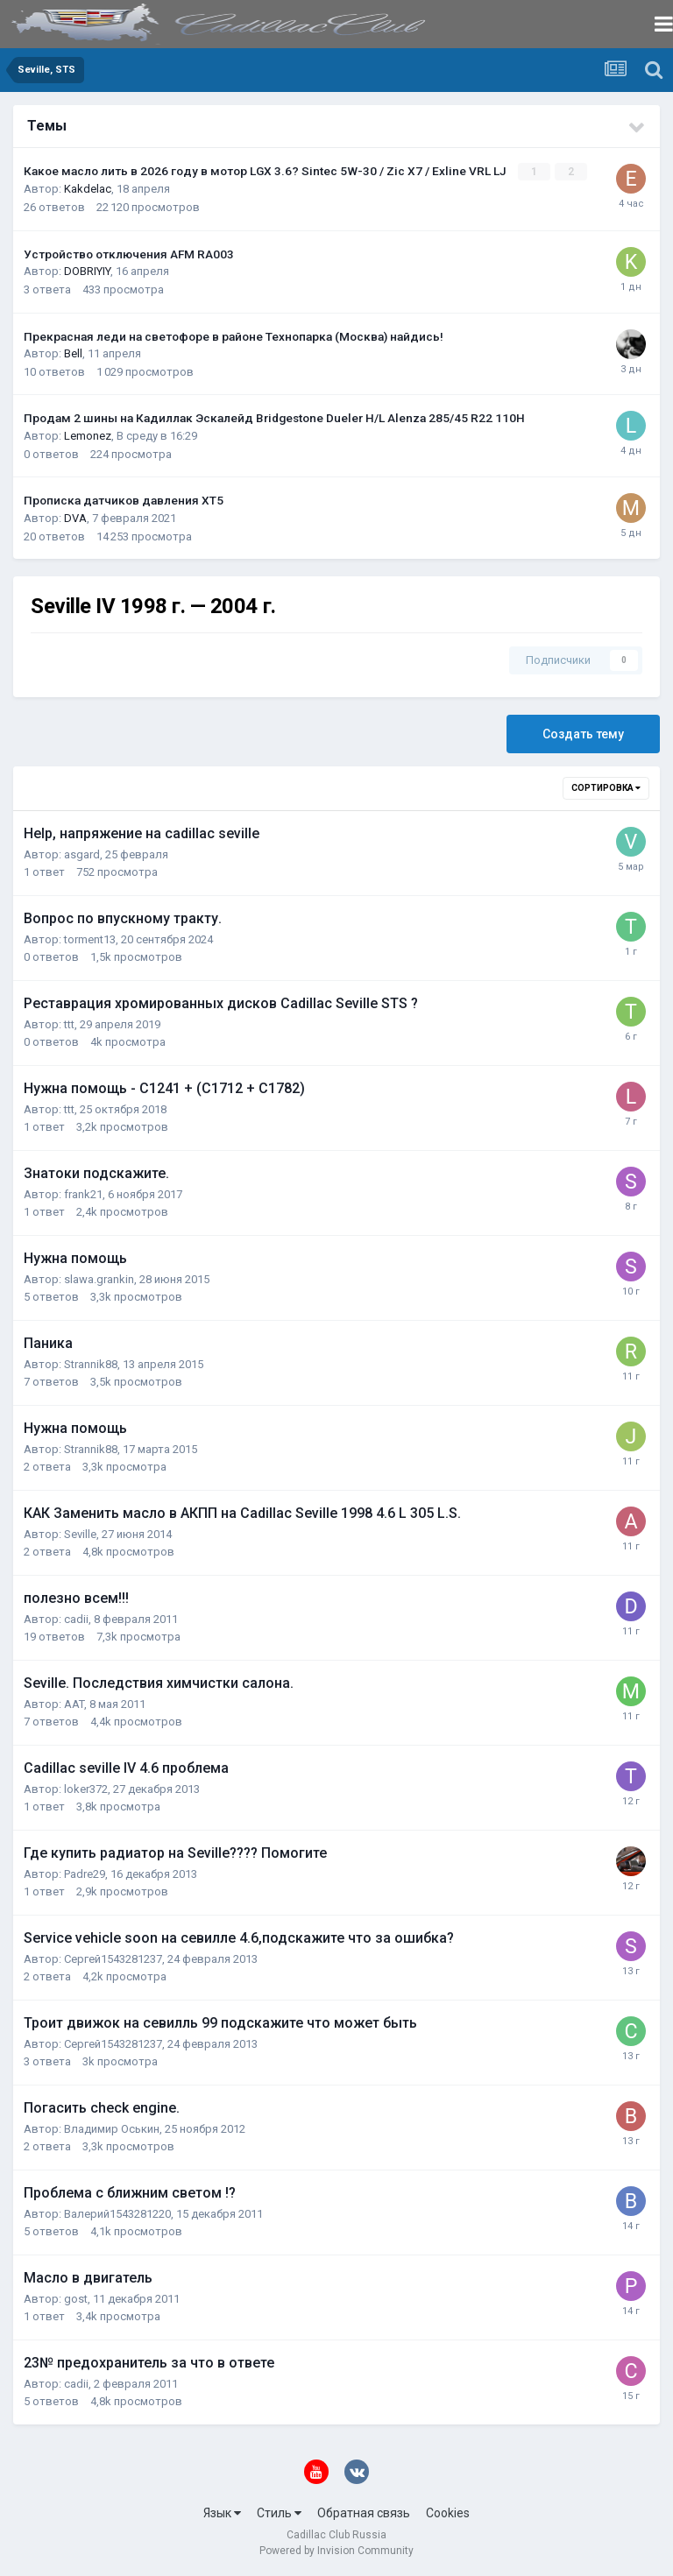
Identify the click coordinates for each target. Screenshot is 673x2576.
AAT (74, 1703)
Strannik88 (90, 1363)
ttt (69, 1023)
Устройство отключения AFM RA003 (129, 253)
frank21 (83, 1193)
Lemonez (87, 435)
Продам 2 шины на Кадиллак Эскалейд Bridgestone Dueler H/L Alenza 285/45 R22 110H (274, 418)
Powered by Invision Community (336, 2550)
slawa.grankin (99, 1278)
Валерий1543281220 (117, 2213)
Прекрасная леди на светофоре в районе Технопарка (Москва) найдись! (233, 335)
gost (76, 2297)
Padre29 (84, 1873)
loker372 (86, 1788)
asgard (82, 853)
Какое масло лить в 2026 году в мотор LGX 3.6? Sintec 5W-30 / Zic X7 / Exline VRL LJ (266, 171)
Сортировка (606, 787)
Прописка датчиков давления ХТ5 (123, 500)
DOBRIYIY (87, 271)
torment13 (90, 938)
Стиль (279, 2513)
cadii (76, 1618)
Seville (80, 1533)
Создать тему (583, 733)
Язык (222, 2513)
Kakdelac (87, 188)
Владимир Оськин (111, 2128)
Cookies (448, 2513)
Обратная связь (363, 2513)
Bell (73, 353)
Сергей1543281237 (113, 1958)
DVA (75, 518)
